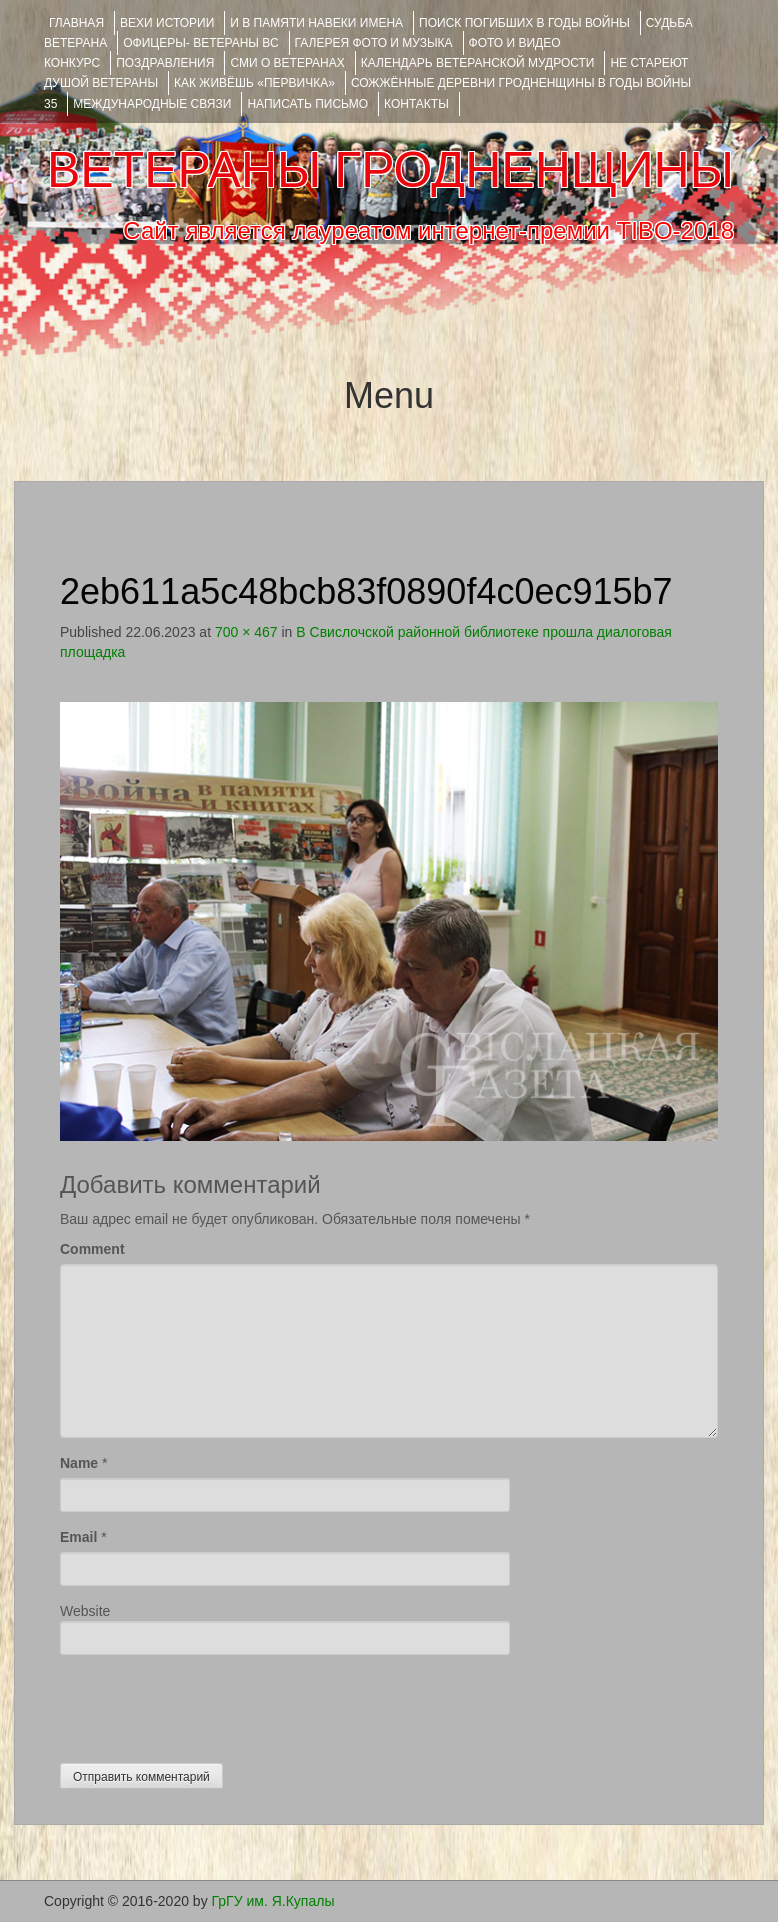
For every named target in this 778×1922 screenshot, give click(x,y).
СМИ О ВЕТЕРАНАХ (287, 63)
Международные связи (152, 104)
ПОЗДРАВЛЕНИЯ (165, 63)
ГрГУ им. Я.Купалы (273, 1901)
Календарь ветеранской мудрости (478, 63)
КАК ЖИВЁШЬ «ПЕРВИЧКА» (254, 83)
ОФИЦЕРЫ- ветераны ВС (200, 43)
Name (79, 1463)
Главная (76, 23)
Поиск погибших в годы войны (524, 23)
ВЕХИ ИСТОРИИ (167, 23)
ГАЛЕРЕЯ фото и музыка (374, 43)
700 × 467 (246, 632)
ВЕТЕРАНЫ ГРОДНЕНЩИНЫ (390, 170)
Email (78, 1537)
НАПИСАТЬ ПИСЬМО (307, 104)
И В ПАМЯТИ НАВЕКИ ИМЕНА (316, 23)
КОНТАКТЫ (416, 104)
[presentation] (212, 1704)
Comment (92, 1249)
